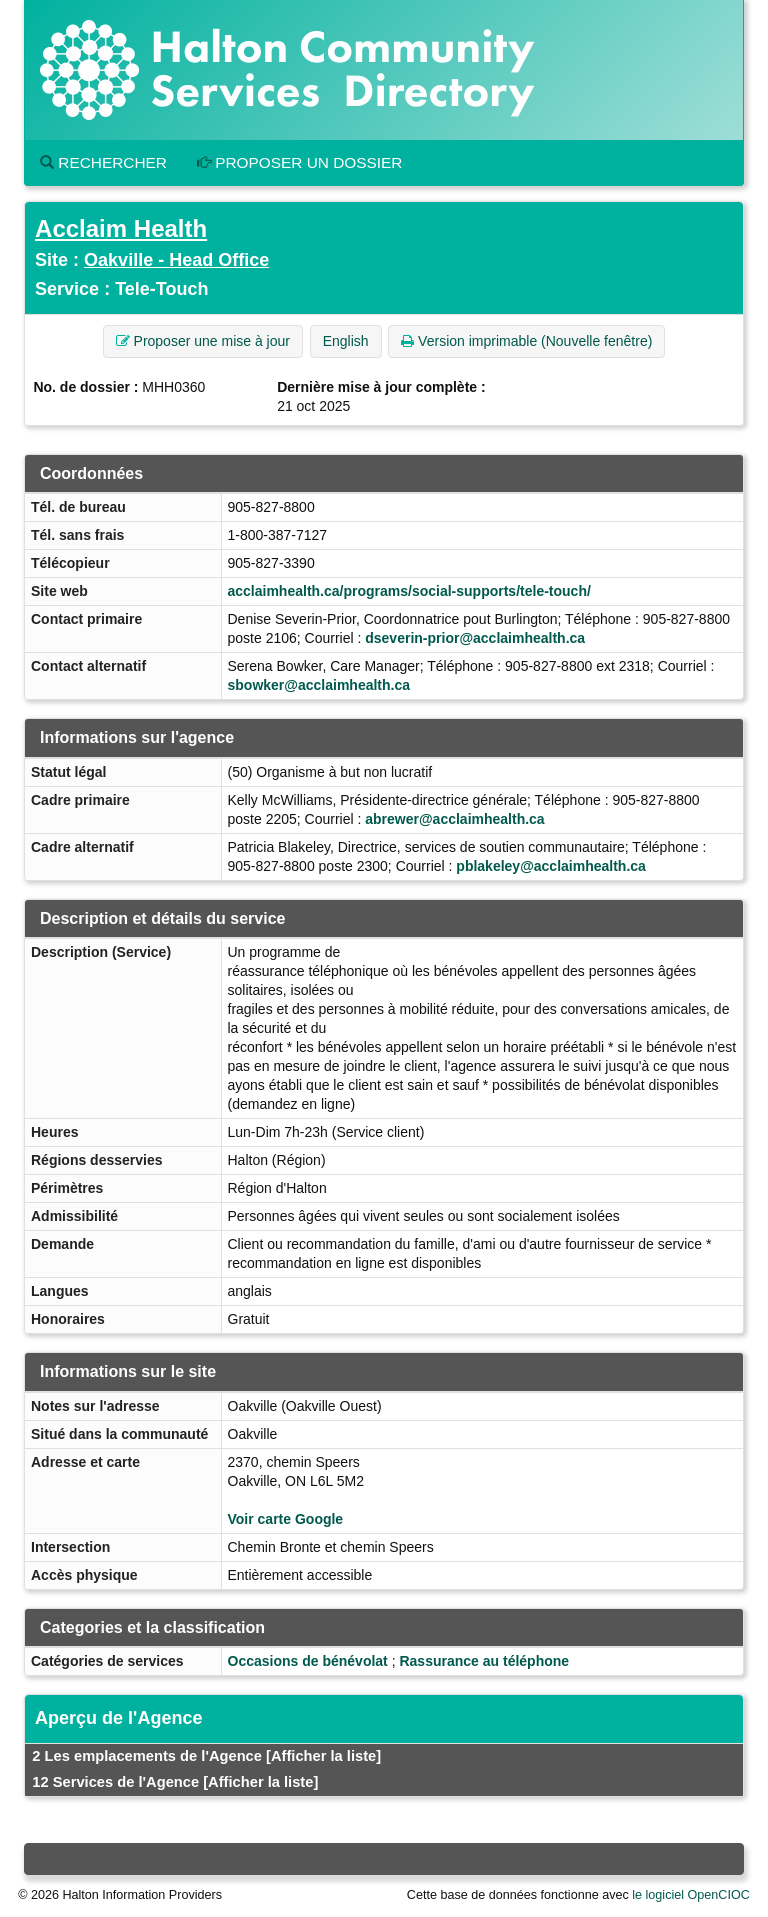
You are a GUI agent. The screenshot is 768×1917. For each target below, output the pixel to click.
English (346, 341)
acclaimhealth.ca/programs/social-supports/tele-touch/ (409, 591)
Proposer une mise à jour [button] (203, 341)
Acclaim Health (121, 228)
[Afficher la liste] (323, 1756)
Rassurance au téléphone (484, 1661)
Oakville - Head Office (176, 260)
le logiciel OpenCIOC (691, 1895)
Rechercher (103, 162)
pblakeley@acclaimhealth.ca (551, 866)
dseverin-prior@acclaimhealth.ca (475, 638)
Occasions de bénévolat (308, 1661)
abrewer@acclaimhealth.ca (454, 819)
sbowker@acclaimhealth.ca (319, 685)
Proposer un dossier (300, 162)
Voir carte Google (286, 1519)
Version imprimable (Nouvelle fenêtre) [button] (526, 341)
